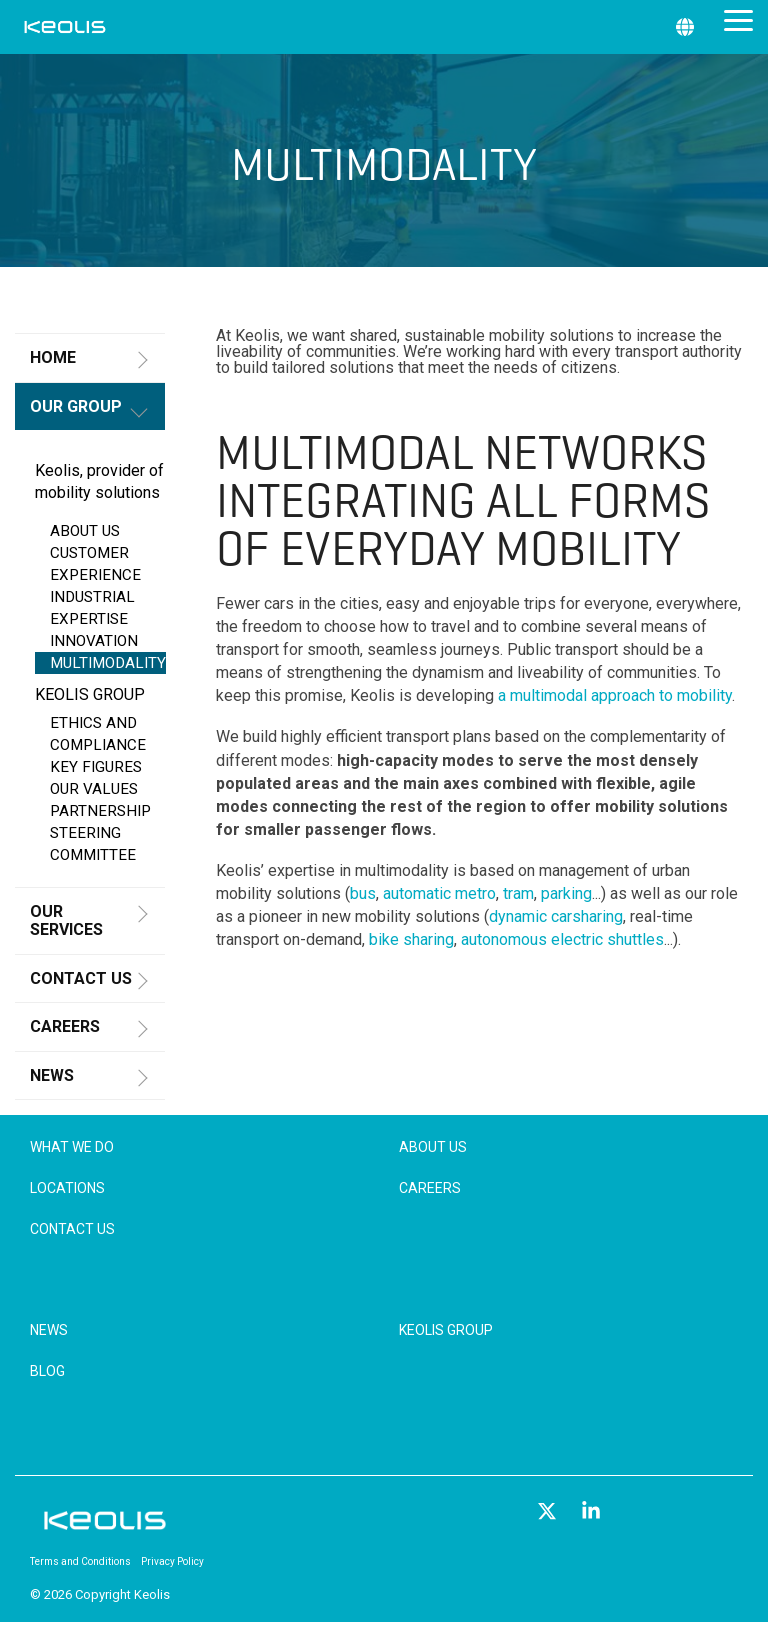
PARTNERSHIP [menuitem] (100, 811)
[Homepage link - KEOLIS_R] (105, 1528)
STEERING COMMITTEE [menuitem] (93, 844)
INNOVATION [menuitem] (94, 641)
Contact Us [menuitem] (72, 1229)
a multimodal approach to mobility (615, 695)
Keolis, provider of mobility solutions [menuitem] (99, 481)
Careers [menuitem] (430, 1188)
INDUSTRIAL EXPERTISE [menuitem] (92, 608)
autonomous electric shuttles (562, 939)
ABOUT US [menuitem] (85, 531)
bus (363, 893)
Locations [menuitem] (67, 1188)
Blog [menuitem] (47, 1371)
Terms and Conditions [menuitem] (80, 1561)
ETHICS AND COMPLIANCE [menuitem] (98, 734)
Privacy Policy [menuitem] (172, 1561)
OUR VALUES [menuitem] (94, 789)
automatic (419, 893)
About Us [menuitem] (433, 1147)
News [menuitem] (49, 1330)
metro (475, 893)
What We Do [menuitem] (72, 1147)
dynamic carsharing (556, 916)
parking (566, 893)
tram (518, 893)
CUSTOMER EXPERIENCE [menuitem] (95, 564)
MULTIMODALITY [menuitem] (108, 663)
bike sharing (411, 939)
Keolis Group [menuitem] (446, 1330)
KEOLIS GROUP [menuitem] (90, 694)
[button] (738, 19)
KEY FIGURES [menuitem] (96, 767)
